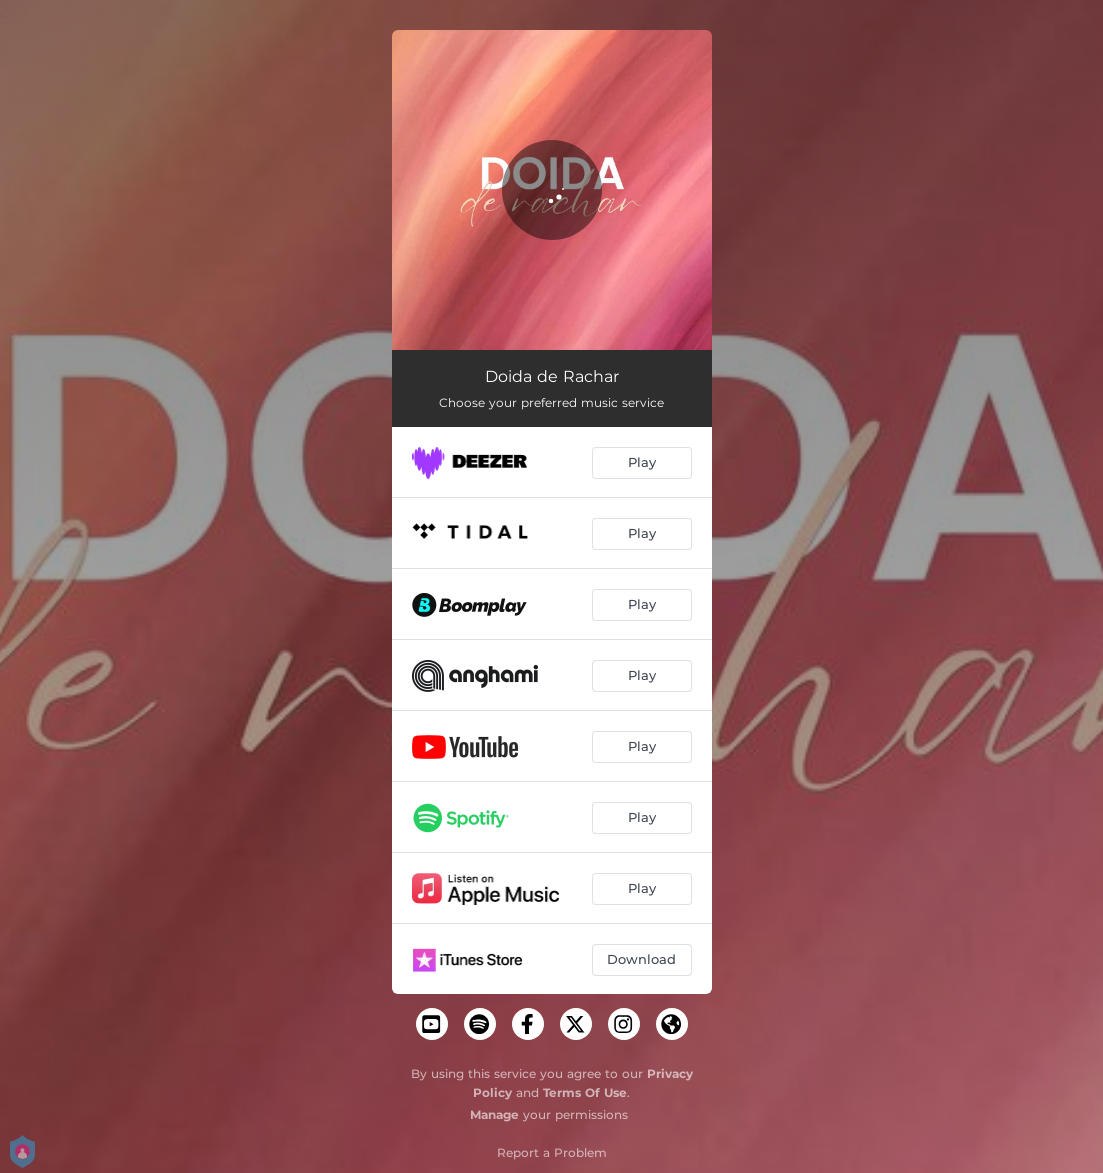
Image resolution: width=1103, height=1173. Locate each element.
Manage (494, 1114)
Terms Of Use (585, 1092)
